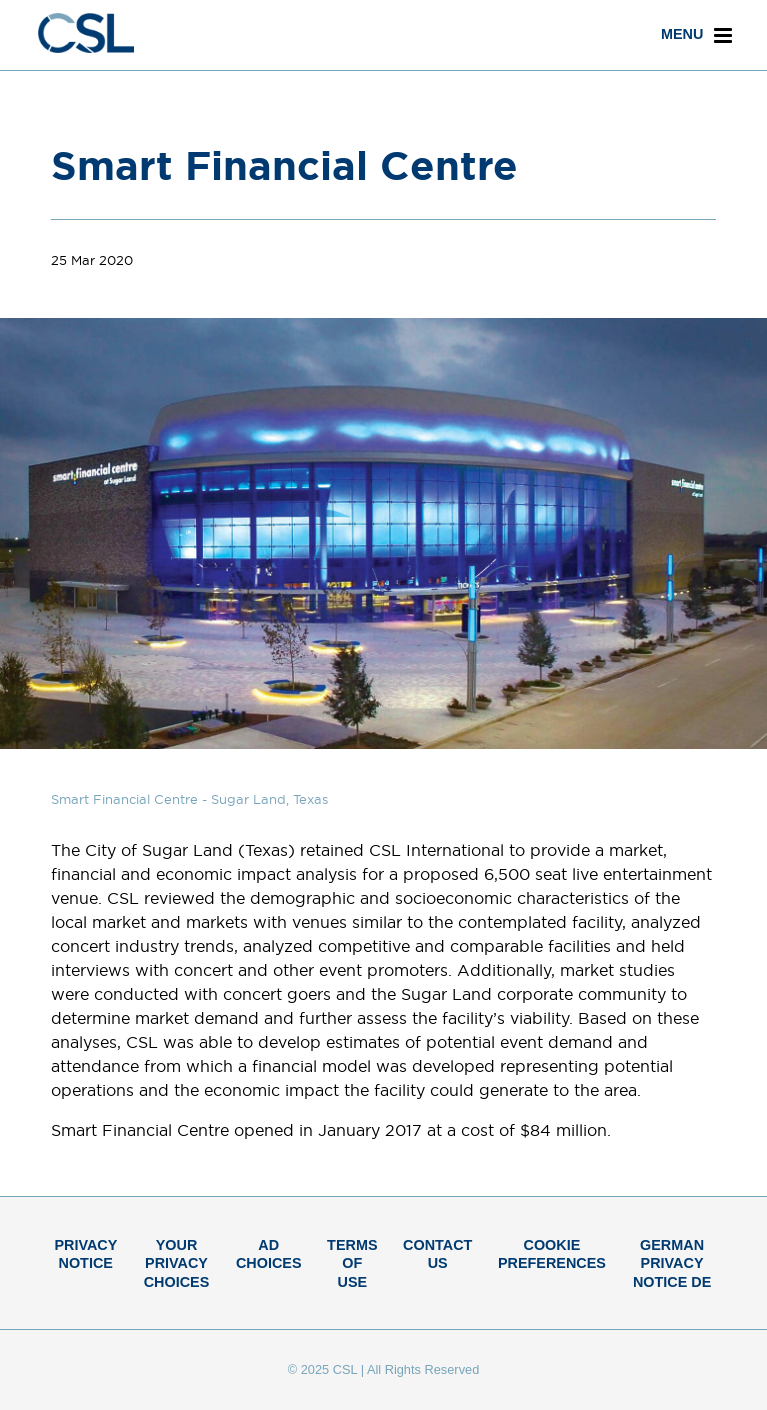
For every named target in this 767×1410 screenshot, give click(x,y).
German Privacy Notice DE (672, 1263)
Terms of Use (352, 1263)
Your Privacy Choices (177, 1263)
